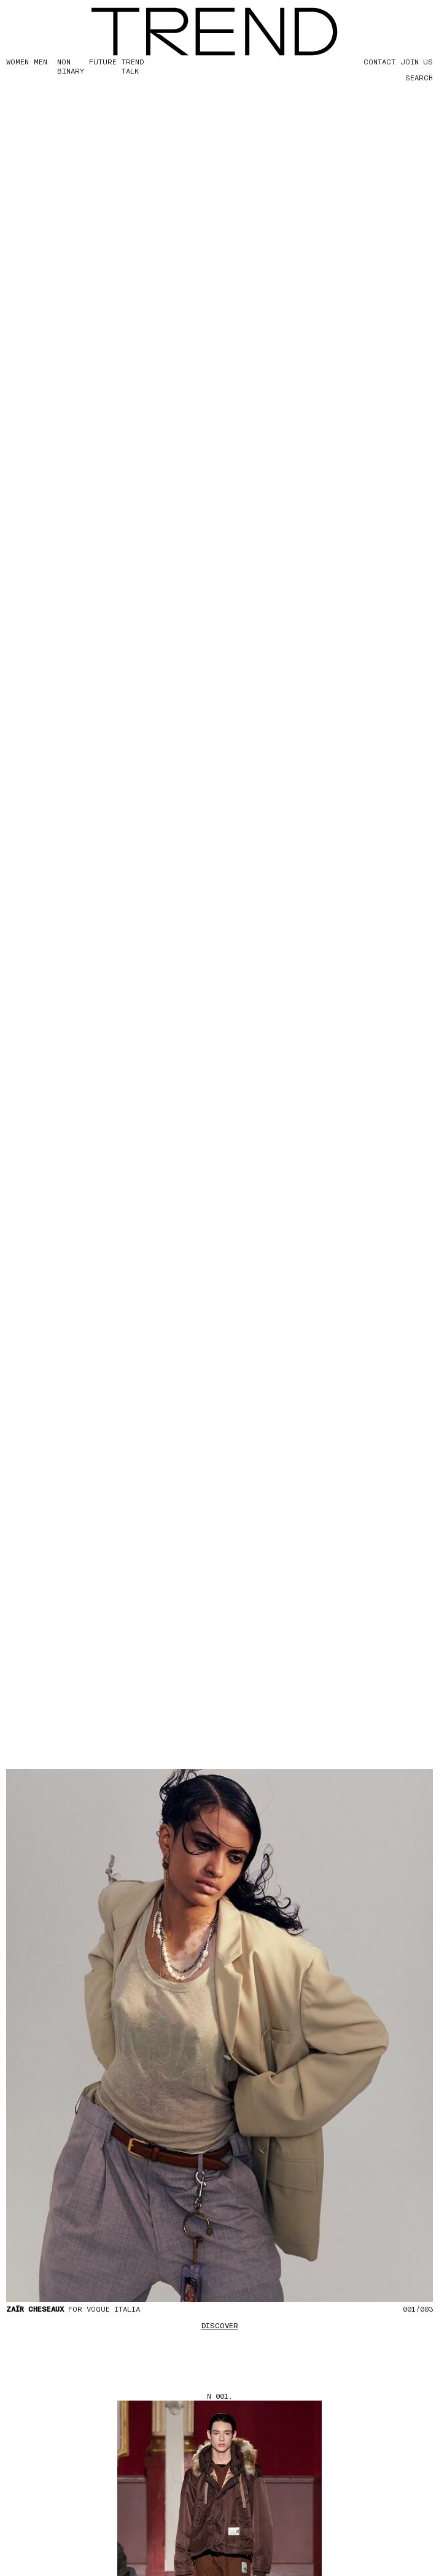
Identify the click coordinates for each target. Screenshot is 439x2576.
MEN (40, 61)
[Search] (408, 77)
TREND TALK (133, 65)
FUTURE (103, 61)
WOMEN (17, 61)
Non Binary (70, 65)
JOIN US (416, 61)
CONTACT (379, 61)
